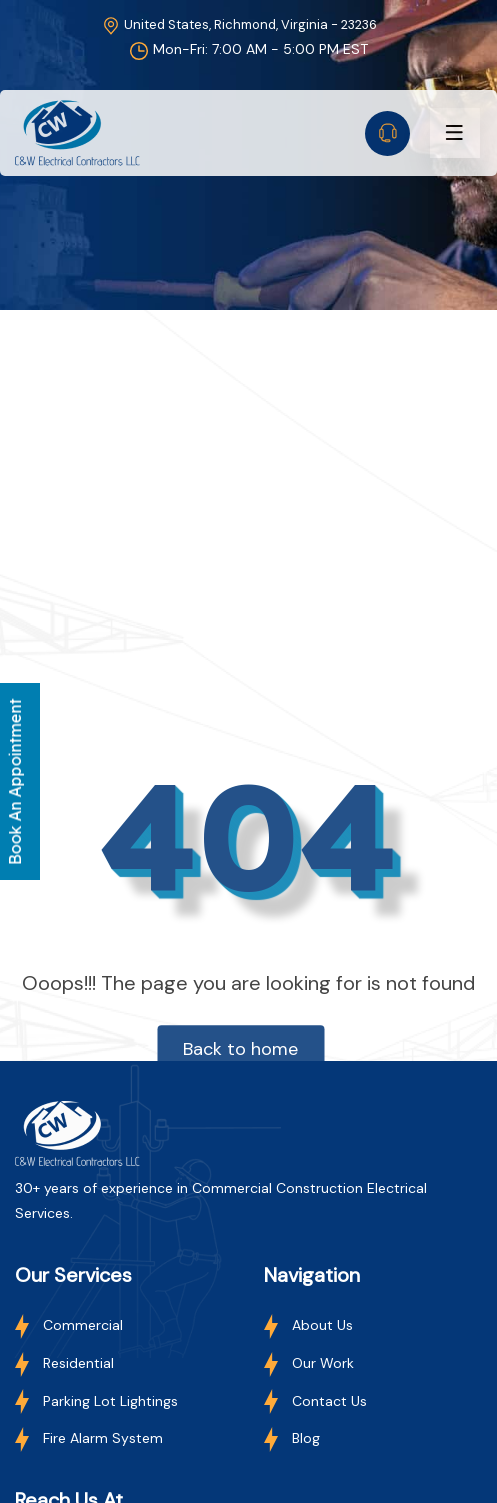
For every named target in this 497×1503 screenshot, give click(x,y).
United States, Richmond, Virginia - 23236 (239, 24)
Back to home (240, 1049)
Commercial (69, 1325)
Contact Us (315, 1401)
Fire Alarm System (89, 1438)
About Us (308, 1325)
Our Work (309, 1363)
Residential (64, 1363)
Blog (292, 1438)
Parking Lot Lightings (96, 1401)
